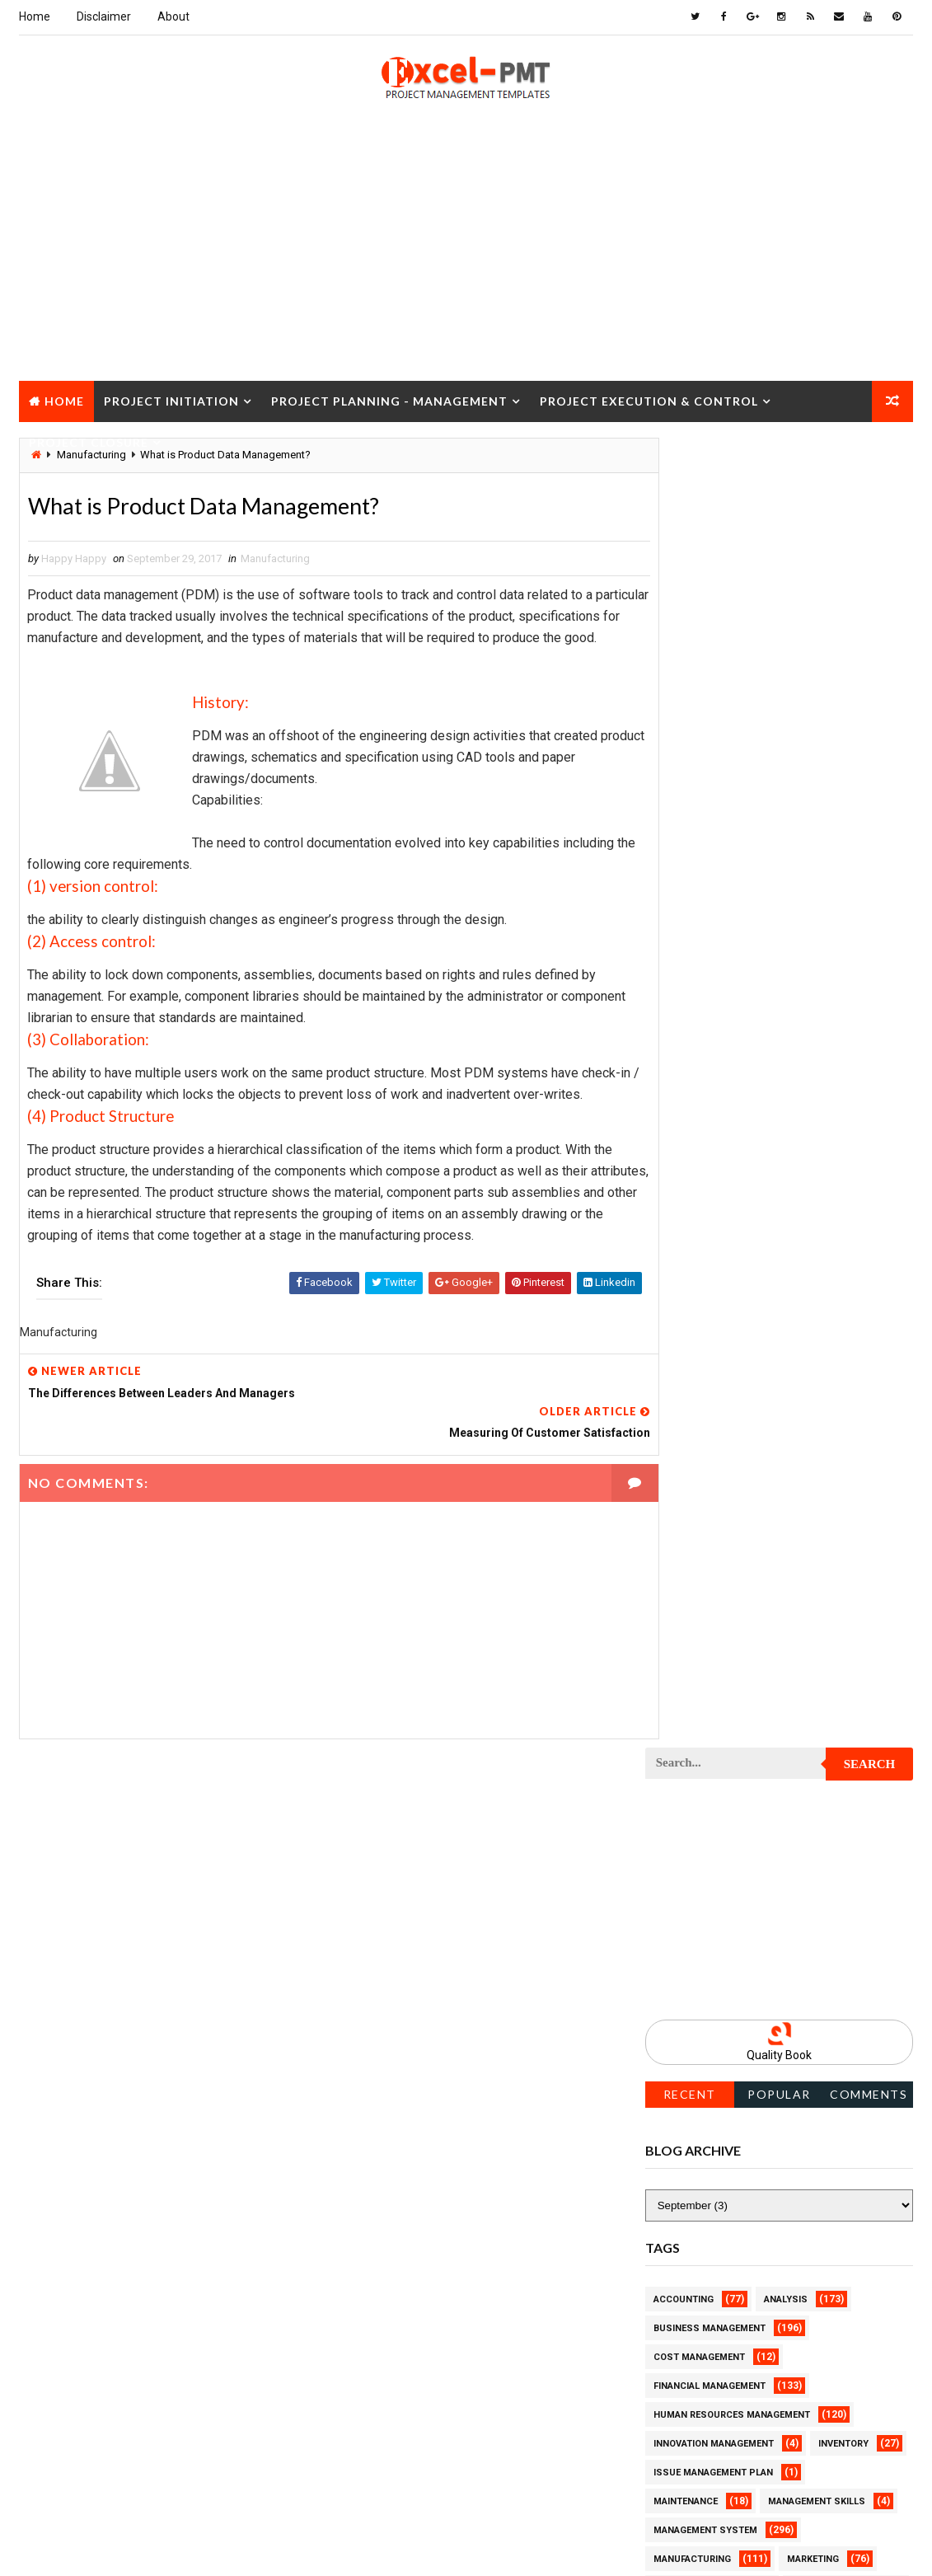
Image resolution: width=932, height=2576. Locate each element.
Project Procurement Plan (722, 2123)
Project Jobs (687, 1863)
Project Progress (700, 2152)
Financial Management (709, 1084)
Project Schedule (699, 2325)
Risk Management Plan (709, 2440)
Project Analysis (697, 1286)
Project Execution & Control (649, 400)
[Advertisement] (466, 264)
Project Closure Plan (709, 1430)
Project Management (707, 1892)
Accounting (683, 997)
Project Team (687, 2382)
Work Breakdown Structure (724, 2469)
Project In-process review (721, 1834)
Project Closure (88, 441)
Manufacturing (275, 560)
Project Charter (695, 1315)
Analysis (786, 997)
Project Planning (698, 2036)
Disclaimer (104, 16)
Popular (779, 793)
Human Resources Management (731, 1113)
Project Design (692, 1632)
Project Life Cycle (812, 1863)
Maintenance (685, 1199)
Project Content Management (729, 1517)
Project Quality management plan (740, 2209)
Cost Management (699, 1055)
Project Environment (707, 1719)
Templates (843, 2440)
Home (34, 16)
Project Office (828, 1978)
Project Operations (703, 2007)
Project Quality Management (727, 2180)
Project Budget (831, 1286)
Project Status (829, 2353)
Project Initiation (171, 400)
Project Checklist (700, 1373)
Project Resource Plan (712, 2267)
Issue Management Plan (713, 1171)
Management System (705, 1228)
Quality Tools (688, 2411)
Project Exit (823, 1776)
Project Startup (696, 2353)
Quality (791, 2382)
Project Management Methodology (742, 1921)
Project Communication (714, 1459)
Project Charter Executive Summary (745, 1344)
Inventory (843, 1142)
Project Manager (697, 1978)
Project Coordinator (707, 1575)
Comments (868, 793)
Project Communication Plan (727, 1488)
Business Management (709, 1026)
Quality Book (779, 753)
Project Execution (700, 1776)
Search (870, 462)
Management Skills (816, 1199)
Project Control (696, 1546)
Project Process (697, 2065)
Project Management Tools (723, 1950)
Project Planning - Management (389, 400)
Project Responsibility (711, 2296)
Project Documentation (714, 1690)
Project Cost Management (721, 1603)
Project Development (708, 1661)
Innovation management (713, 1142)
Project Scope (832, 2325)
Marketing (813, 1257)
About (173, 16)
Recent (689, 793)
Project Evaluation (702, 1748)
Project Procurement (709, 2094)
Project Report (693, 2238)
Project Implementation (714, 1805)
